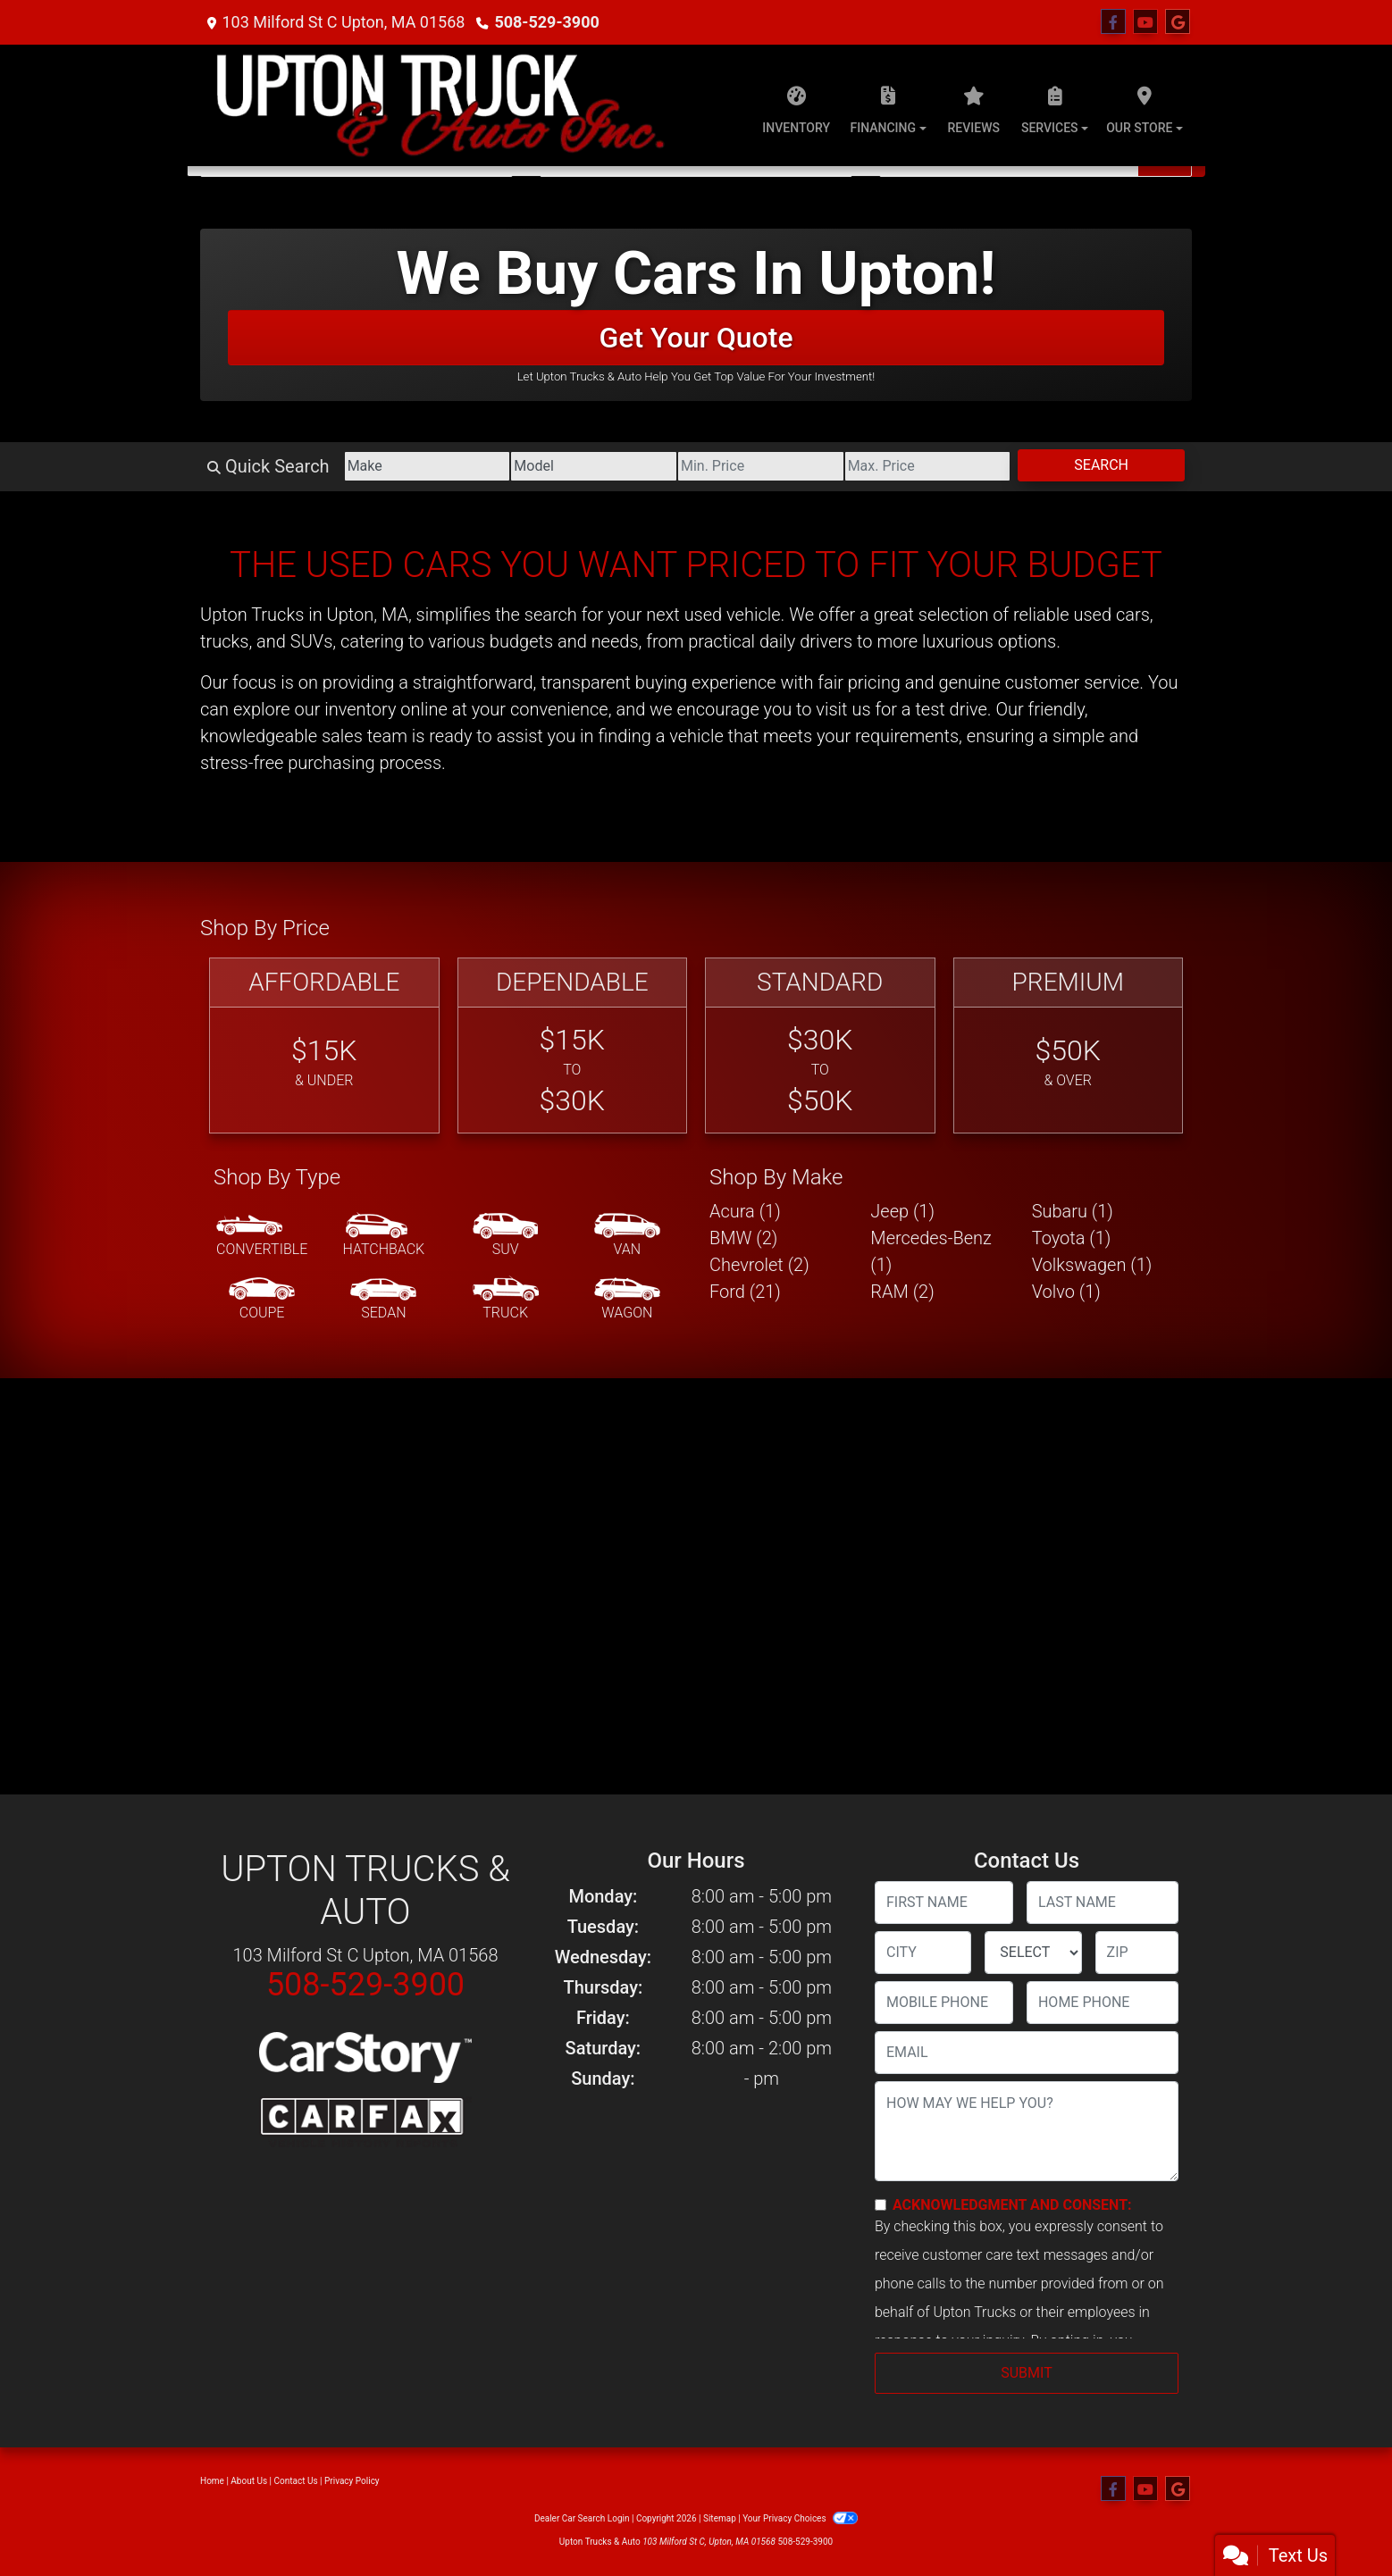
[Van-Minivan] (627, 1236)
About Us (249, 2481)
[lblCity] (923, 1952)
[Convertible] (261, 1236)
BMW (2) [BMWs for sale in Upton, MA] (743, 1238)
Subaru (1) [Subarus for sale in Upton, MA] (1072, 1211)
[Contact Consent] (880, 2205)
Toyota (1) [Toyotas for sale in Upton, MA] (1071, 1238)
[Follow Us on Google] (1177, 22)
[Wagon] (627, 1299)
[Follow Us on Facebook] (1113, 22)
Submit (1026, 2372)
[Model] (593, 466)
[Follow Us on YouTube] (1145, 22)
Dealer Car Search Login (582, 2518)
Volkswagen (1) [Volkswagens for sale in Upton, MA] (1092, 1264)
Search (1101, 464)
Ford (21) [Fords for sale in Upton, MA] (745, 1291)
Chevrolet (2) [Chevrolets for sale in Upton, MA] (759, 1264)
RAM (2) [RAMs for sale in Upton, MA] (902, 1291)
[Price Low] (760, 466)
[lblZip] (1136, 1952)
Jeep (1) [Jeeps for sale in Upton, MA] (902, 1211)
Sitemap (719, 2518)
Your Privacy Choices (800, 2518)
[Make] (427, 466)
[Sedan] (383, 1299)
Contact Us (296, 2481)
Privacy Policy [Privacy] (352, 2481)
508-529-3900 (546, 22)
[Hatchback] (384, 1236)
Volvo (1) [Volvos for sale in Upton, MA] (1066, 1291)
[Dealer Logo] (439, 105)
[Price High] (927, 466)
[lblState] (1033, 1952)
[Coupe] (262, 1299)
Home (212, 2481)
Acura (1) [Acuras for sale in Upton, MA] (745, 1211)
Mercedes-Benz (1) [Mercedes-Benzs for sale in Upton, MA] (931, 1251)
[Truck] (506, 1299)
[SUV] (506, 1236)
